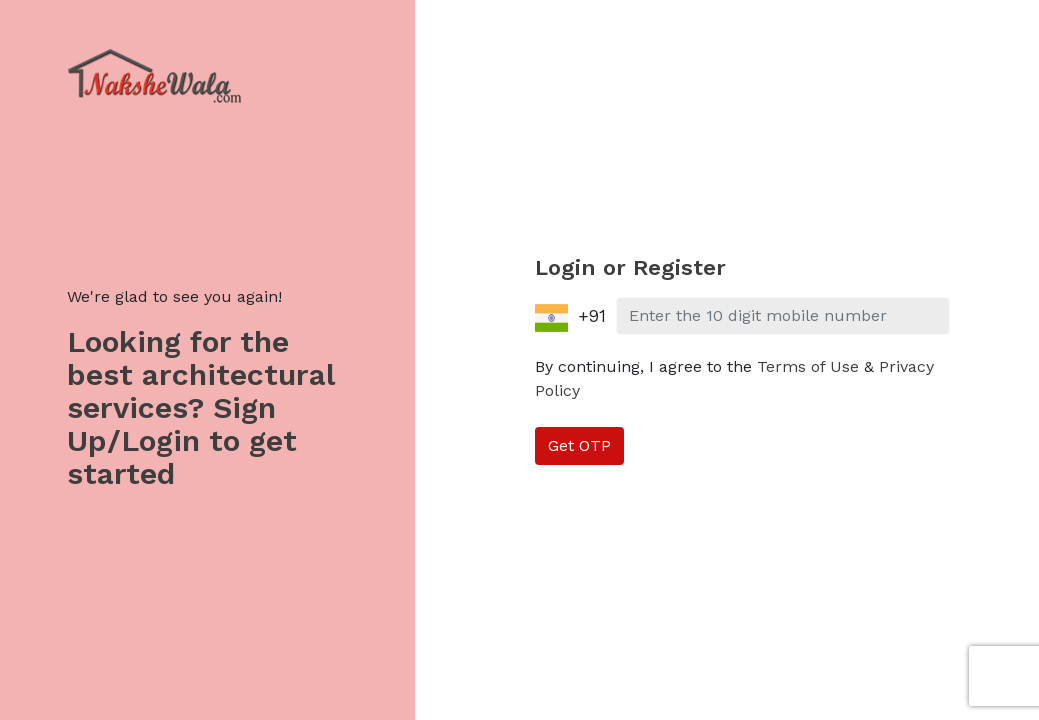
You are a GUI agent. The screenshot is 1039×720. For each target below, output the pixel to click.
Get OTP (579, 445)
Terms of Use (808, 366)
